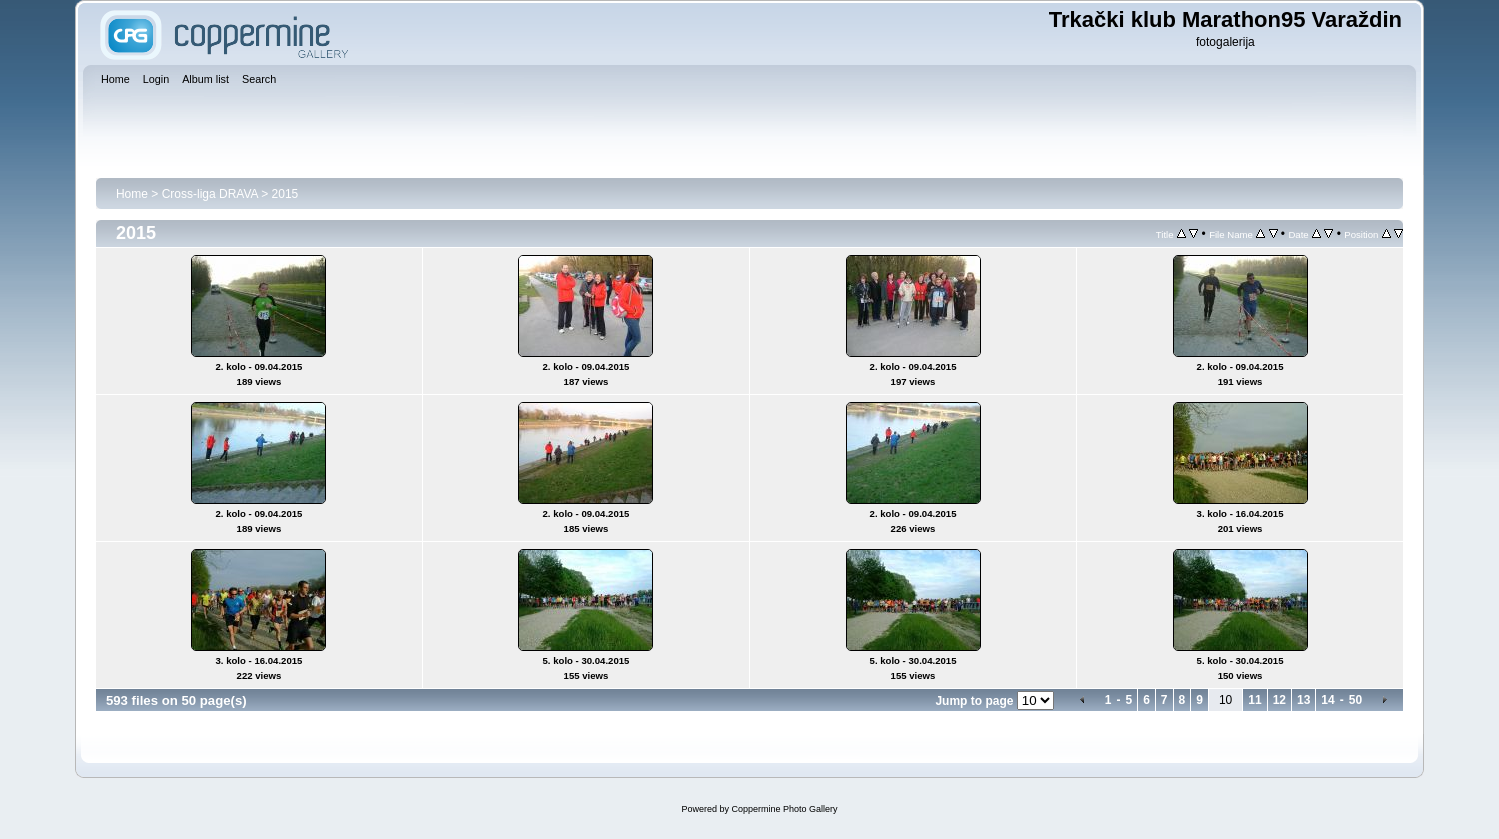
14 (1327, 700)
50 (1355, 700)
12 (1279, 700)
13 (1303, 700)
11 (1254, 700)
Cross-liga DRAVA (210, 194)
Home (132, 194)
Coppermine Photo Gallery (784, 809)
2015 (285, 194)
